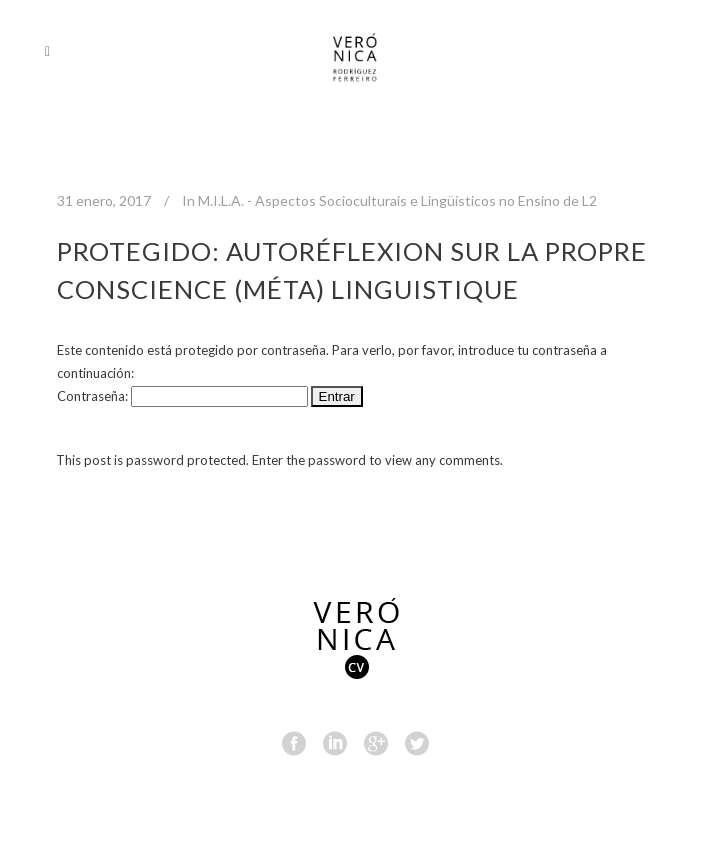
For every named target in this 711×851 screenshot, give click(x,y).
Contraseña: (182, 396)
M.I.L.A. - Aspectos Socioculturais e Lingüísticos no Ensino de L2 (397, 200)
